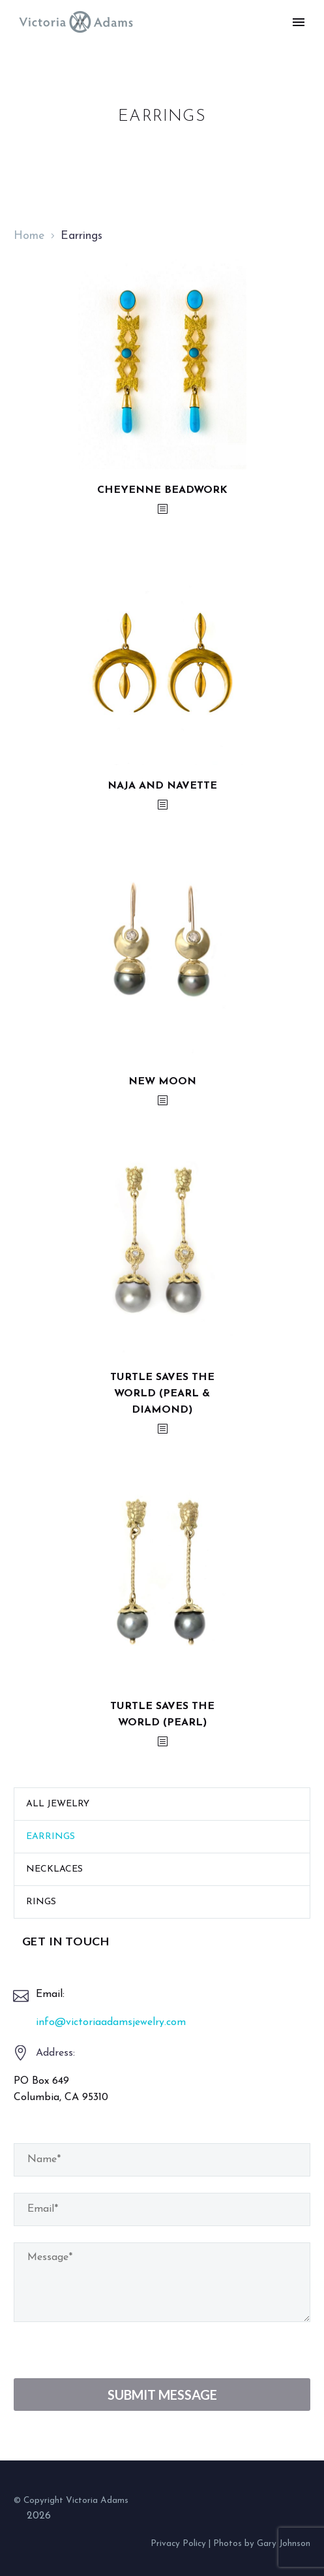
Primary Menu (298, 22)
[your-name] (162, 2159)
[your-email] (162, 2209)
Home (29, 236)
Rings (41, 1902)
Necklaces (54, 1869)
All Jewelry (57, 1804)
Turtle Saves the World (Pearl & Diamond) (162, 1393)
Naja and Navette (162, 786)
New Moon (162, 1081)
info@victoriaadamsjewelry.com (111, 2022)
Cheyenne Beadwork (162, 490)
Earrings (50, 1837)
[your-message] (162, 2282)
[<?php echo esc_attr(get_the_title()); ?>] (162, 509)
